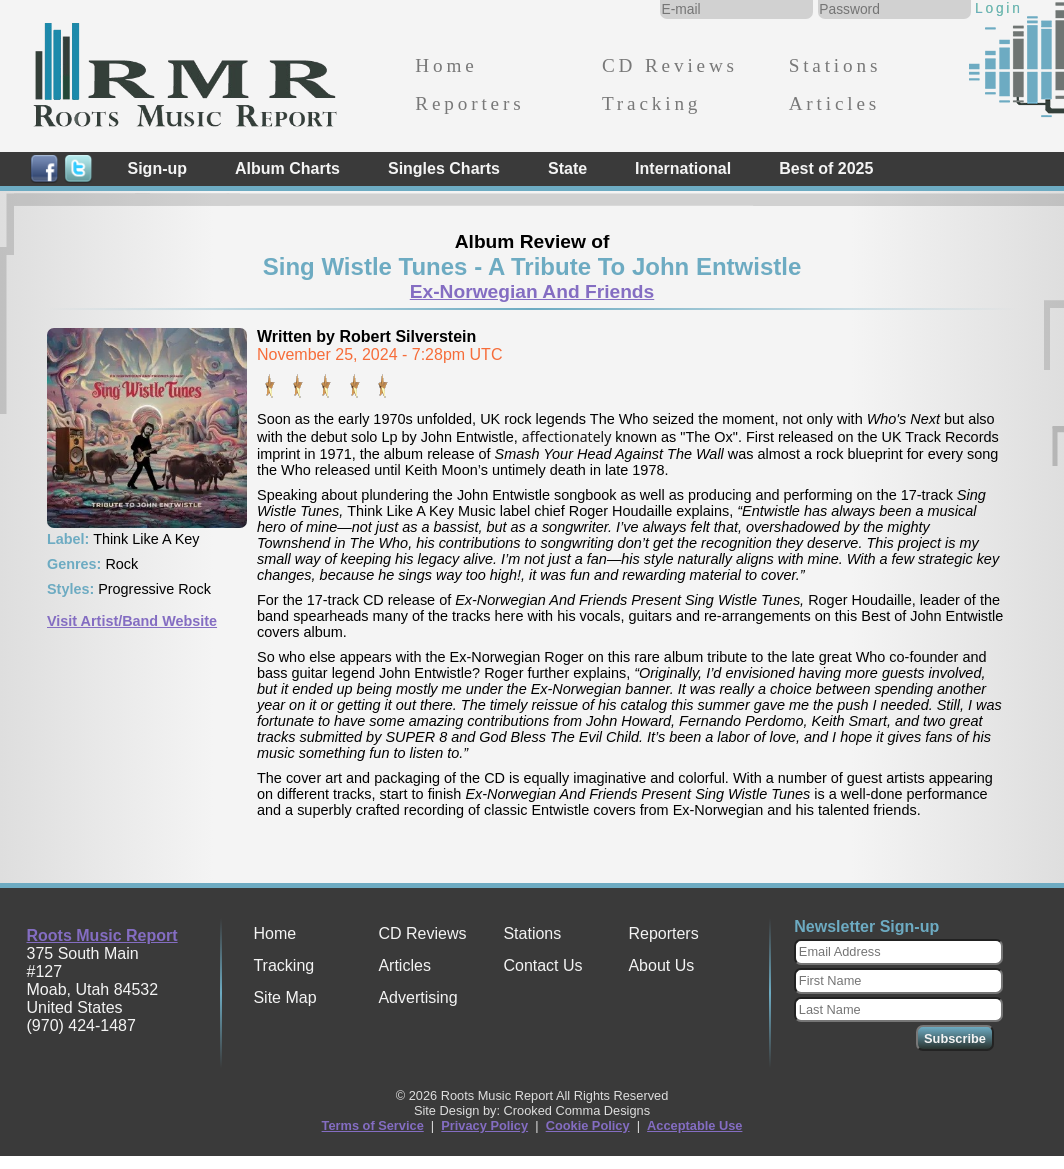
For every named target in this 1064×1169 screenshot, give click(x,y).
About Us (661, 965)
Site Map (284, 997)
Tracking (651, 103)
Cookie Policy (588, 1125)
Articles (834, 103)
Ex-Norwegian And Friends (532, 291)
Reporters (469, 103)
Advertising (417, 997)
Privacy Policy (484, 1125)
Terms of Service (373, 1125)
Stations (835, 65)
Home (446, 65)
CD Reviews (670, 65)
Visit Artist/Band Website (132, 621)
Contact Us (542, 965)
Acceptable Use (694, 1125)
